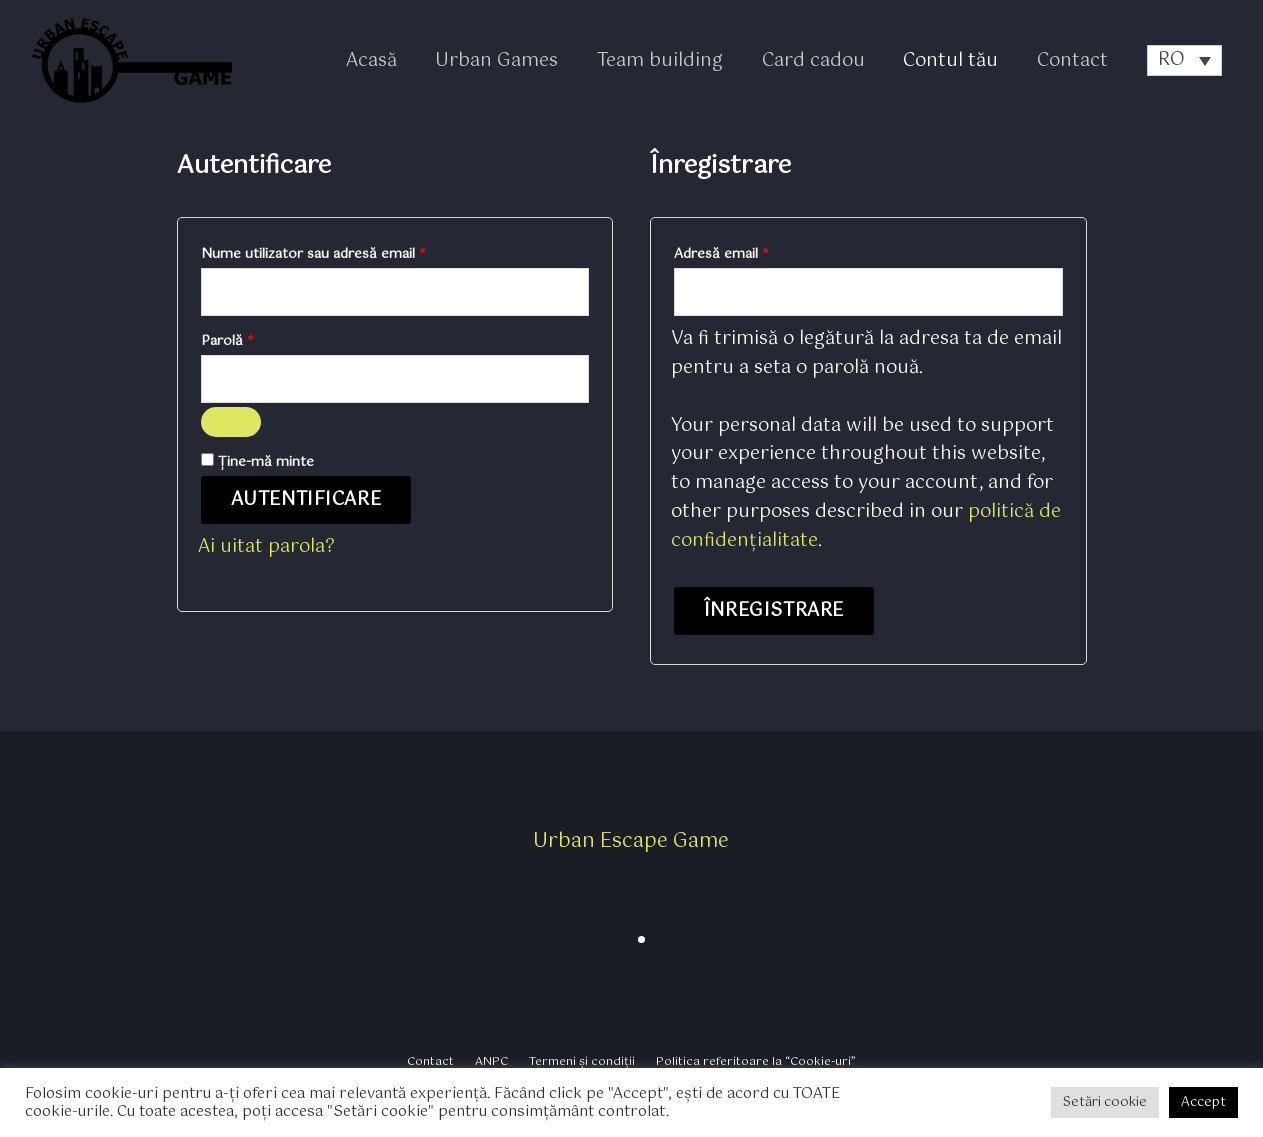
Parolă (263, 342)
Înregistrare (774, 613)
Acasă (385, 61)
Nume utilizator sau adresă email (349, 253)
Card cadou (819, 61)
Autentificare (306, 503)
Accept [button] (1203, 1102)
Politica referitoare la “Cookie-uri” (744, 1063)
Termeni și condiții (578, 1063)
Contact (1073, 61)
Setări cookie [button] (1105, 1102)
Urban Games (508, 61)
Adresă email (757, 253)
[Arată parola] (231, 425)
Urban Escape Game (631, 843)
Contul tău (954, 61)
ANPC (496, 1063)
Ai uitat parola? (266, 550)
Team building (669, 61)
